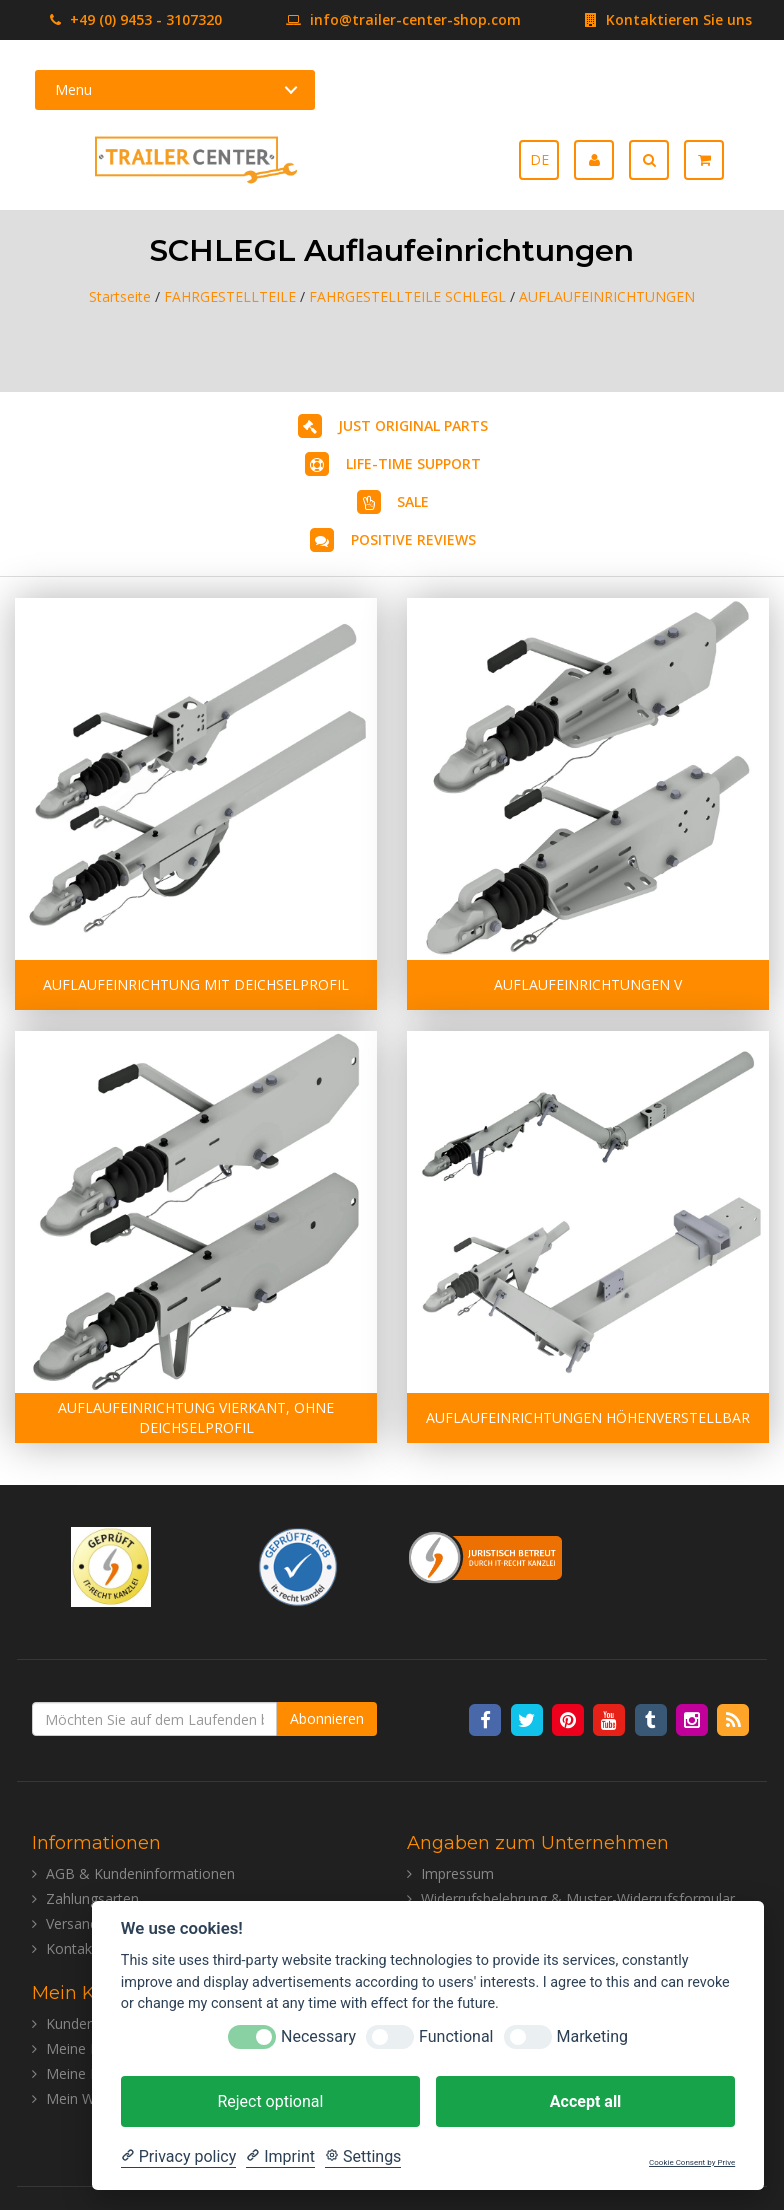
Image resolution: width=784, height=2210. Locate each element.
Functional (456, 2036)
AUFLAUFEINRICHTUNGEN (607, 296)
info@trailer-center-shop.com (373, 19)
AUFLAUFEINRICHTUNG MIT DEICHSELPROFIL (196, 984)
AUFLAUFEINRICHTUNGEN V (588, 984)
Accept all (585, 2101)
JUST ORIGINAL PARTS (413, 425)
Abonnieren (327, 1718)
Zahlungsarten (92, 1898)
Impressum (457, 1873)
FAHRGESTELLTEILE (230, 296)
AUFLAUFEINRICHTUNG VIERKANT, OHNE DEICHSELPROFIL (196, 1417)
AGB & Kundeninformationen (140, 1873)
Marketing (592, 2036)
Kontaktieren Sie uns (638, 19)
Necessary (318, 2036)
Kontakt (71, 1948)
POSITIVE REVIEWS (413, 539)
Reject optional (270, 2101)
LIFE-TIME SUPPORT (413, 463)
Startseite (120, 296)
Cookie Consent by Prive (692, 2162)
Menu (73, 89)
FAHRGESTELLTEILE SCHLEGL (407, 296)
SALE (413, 501)
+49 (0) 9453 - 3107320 (136, 19)
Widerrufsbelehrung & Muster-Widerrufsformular (578, 1898)
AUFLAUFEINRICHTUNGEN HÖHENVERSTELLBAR (588, 1417)
